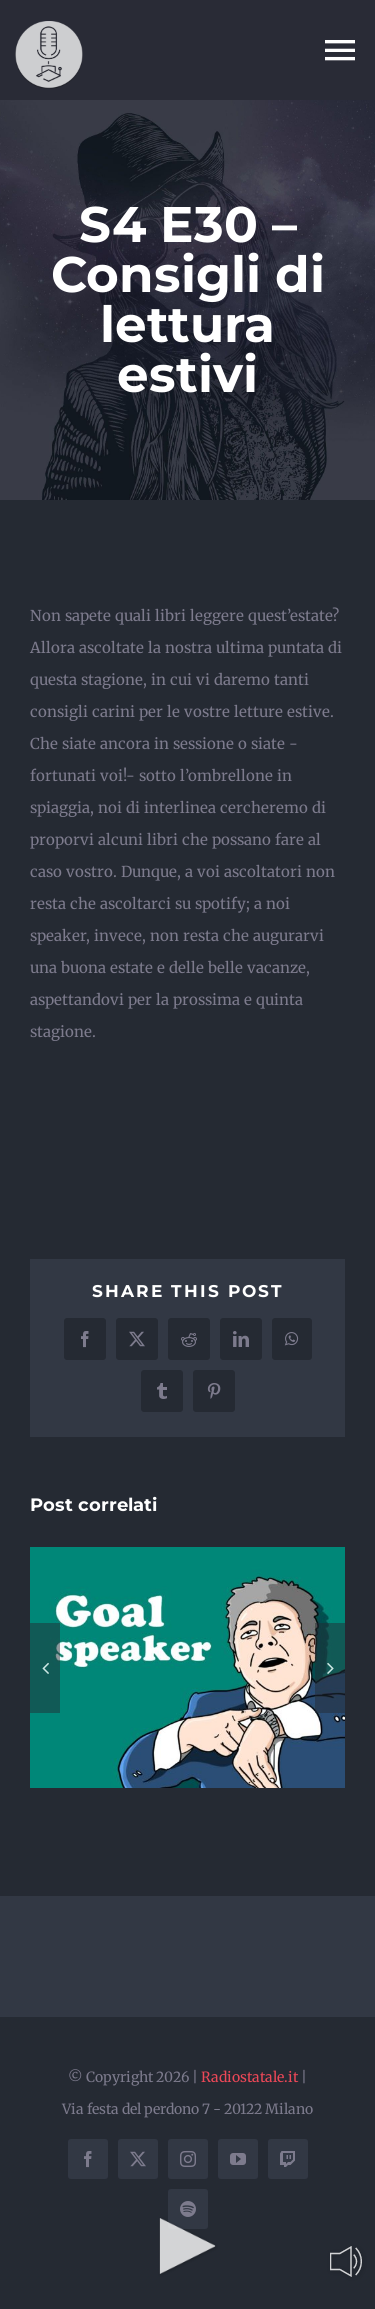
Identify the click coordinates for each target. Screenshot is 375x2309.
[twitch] (288, 2159)
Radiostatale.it (249, 2077)
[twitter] (138, 2159)
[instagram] (188, 2159)
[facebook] (88, 2159)
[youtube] (238, 2159)
